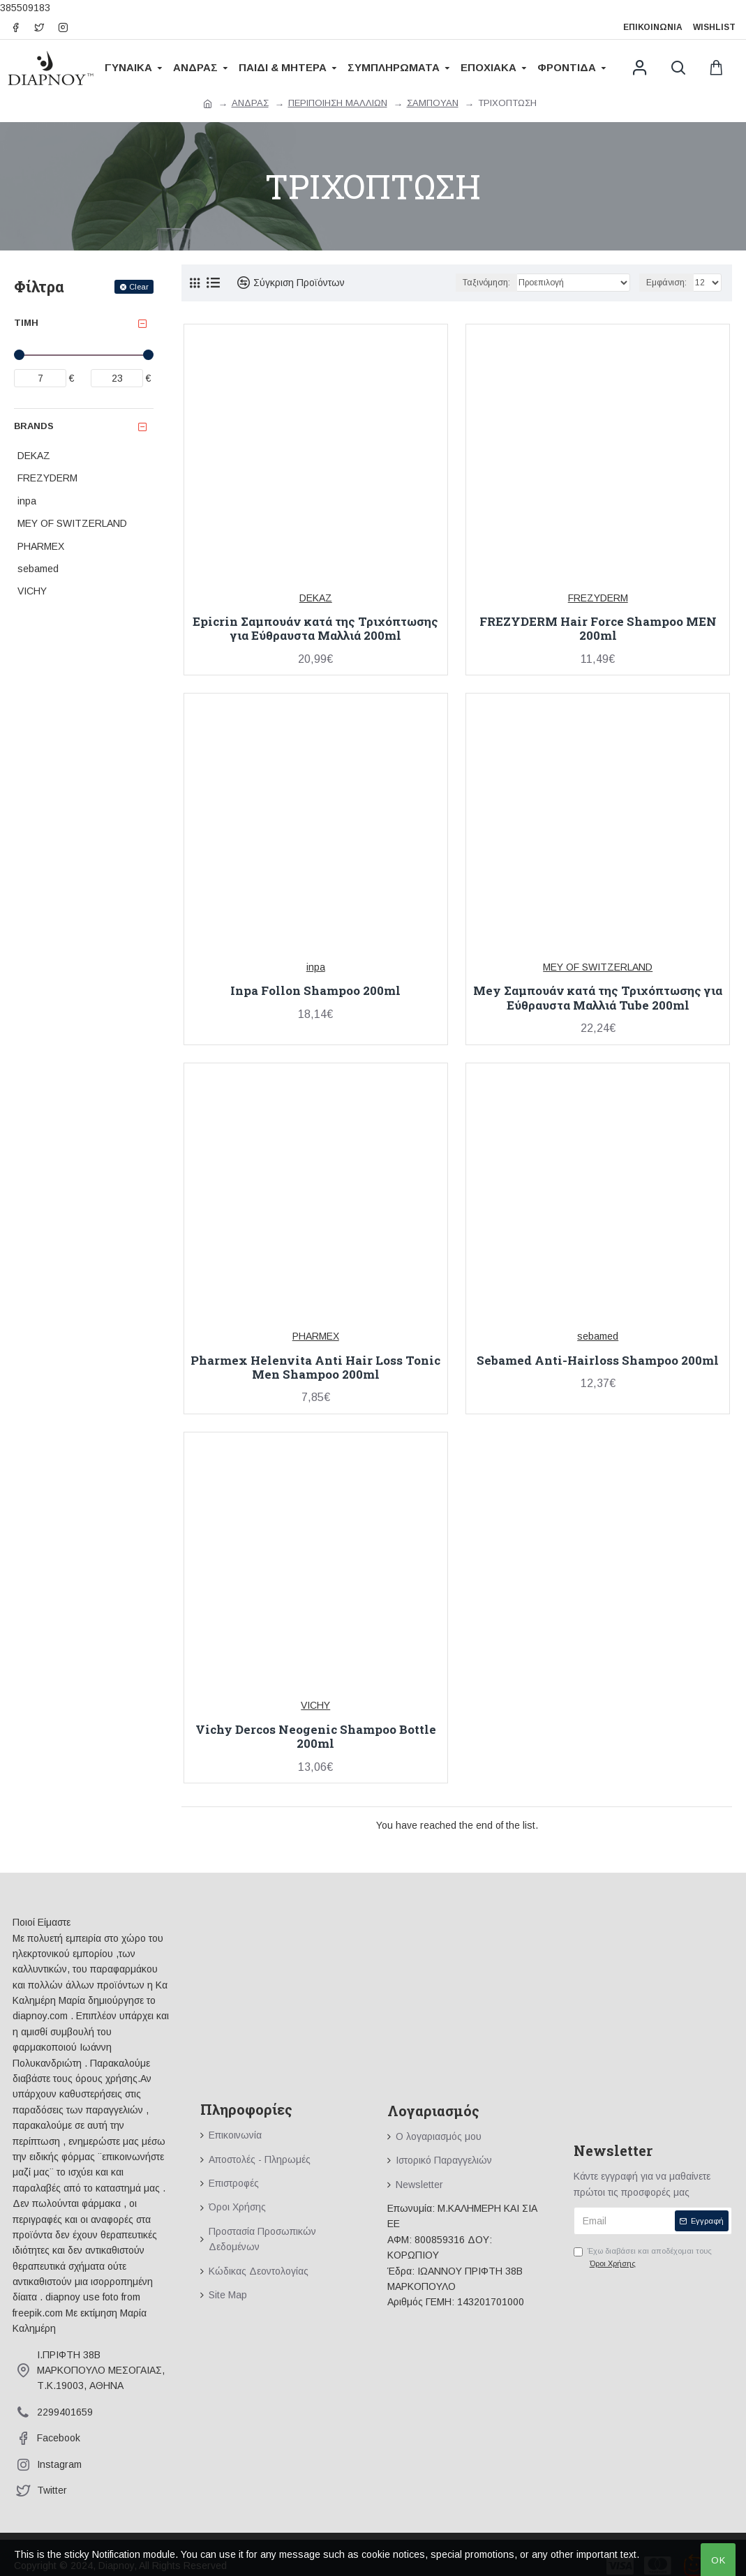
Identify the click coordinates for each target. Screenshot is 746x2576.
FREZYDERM (598, 598)
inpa (315, 967)
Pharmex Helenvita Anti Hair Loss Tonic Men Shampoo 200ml (315, 1368)
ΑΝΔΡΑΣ (250, 103)
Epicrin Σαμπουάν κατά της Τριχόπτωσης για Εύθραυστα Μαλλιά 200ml (315, 629)
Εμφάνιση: (666, 282)
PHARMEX (315, 1336)
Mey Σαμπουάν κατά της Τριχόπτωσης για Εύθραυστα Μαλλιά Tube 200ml (597, 998)
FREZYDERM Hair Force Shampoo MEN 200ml (598, 629)
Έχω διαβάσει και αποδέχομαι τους (643, 2258)
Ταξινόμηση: (486, 282)
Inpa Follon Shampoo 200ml (315, 991)
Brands (34, 426)
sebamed (597, 1336)
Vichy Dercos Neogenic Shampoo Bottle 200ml (315, 1737)
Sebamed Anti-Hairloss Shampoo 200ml (598, 1361)
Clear (139, 287)
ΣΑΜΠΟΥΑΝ (432, 103)
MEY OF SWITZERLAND (597, 967)
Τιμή (26, 322)
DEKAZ (315, 598)
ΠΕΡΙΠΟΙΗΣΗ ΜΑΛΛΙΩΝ (337, 103)
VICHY (315, 1705)
